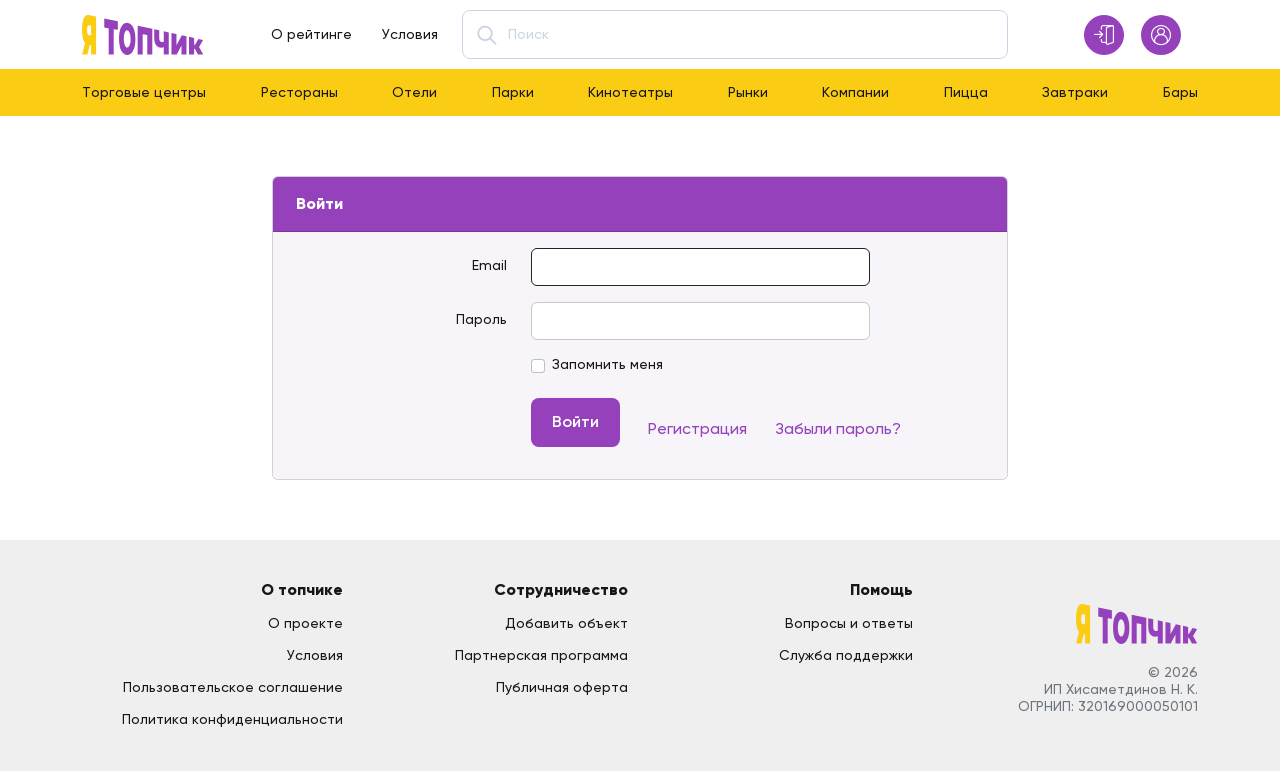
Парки (513, 92)
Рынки (748, 92)
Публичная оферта (562, 687)
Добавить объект (566, 623)
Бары (1180, 92)
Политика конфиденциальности (232, 719)
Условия (410, 34)
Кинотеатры (630, 92)
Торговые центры (144, 92)
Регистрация (697, 428)
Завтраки (1075, 92)
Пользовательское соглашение (233, 687)
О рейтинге (311, 34)
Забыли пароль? (838, 428)
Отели (414, 92)
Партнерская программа (541, 655)
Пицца (966, 92)
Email (489, 265)
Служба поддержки (846, 655)
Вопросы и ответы (849, 623)
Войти (575, 421)
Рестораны (299, 92)
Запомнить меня (607, 364)
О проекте (305, 623)
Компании (855, 92)
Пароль (481, 319)
